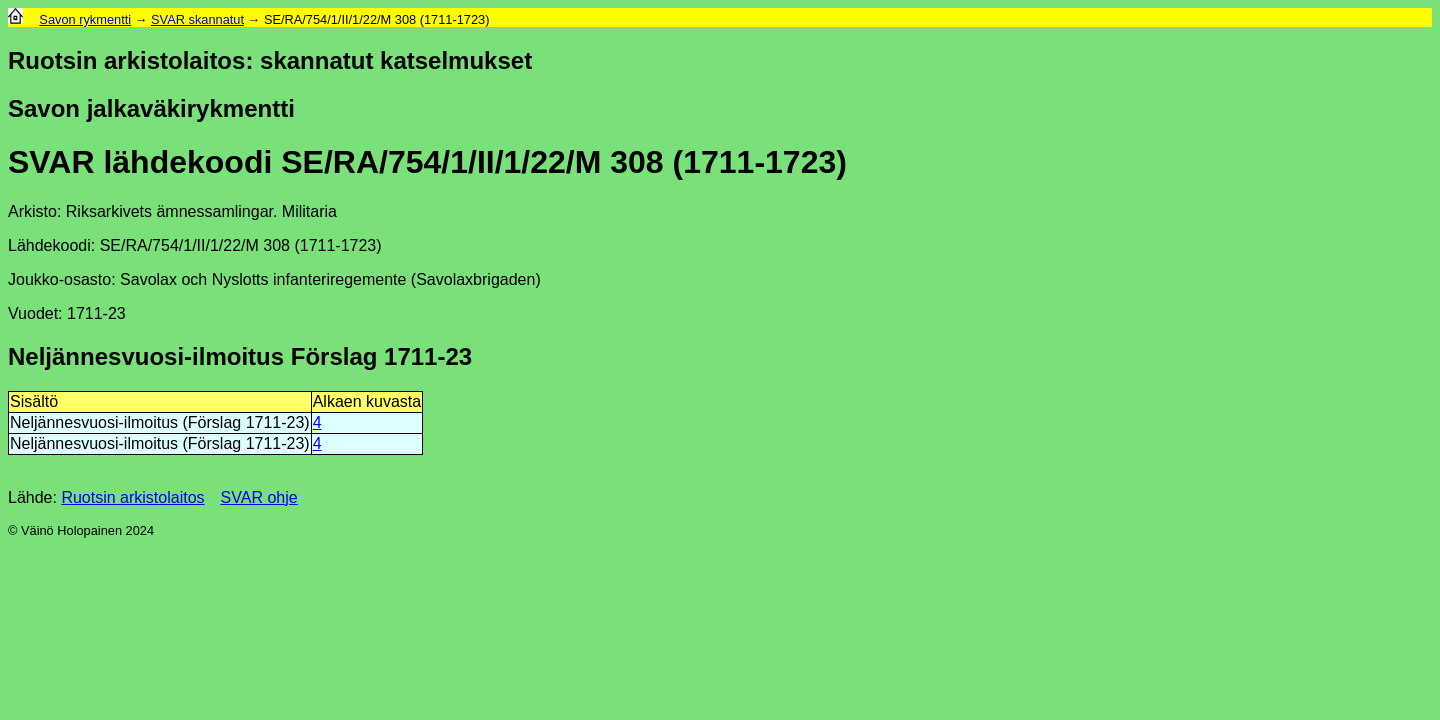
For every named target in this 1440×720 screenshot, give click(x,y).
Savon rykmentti (85, 19)
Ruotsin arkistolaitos (132, 497)
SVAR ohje (259, 497)
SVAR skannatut (197, 19)
